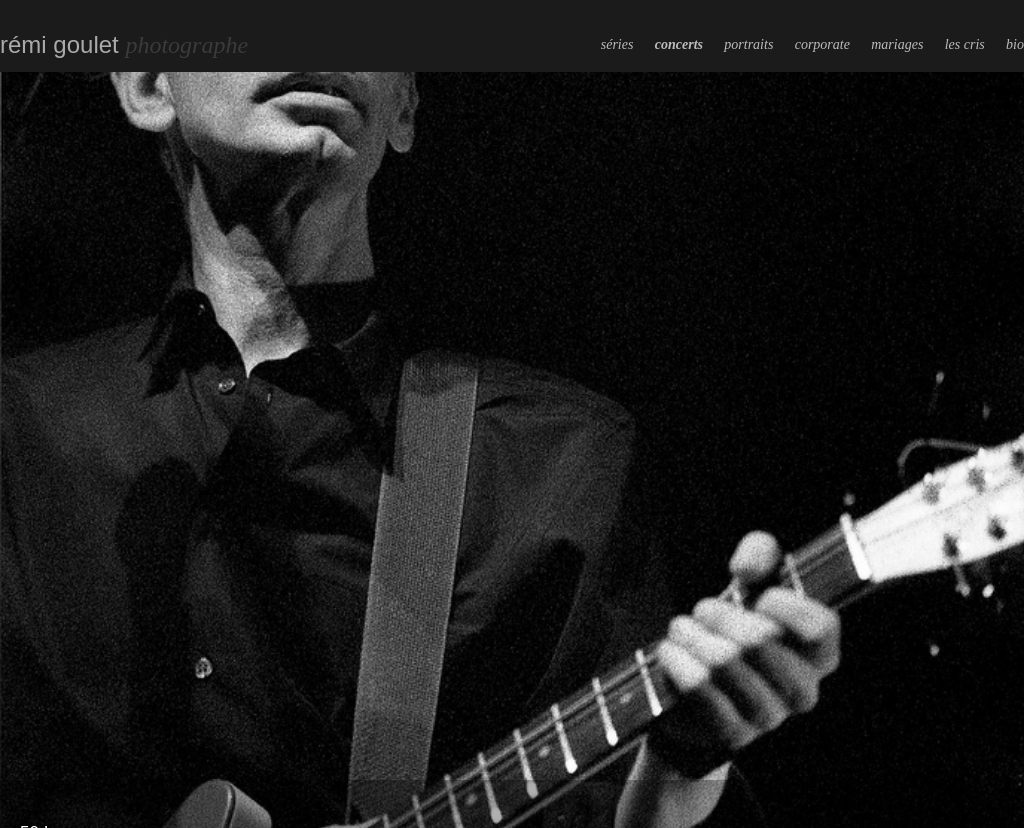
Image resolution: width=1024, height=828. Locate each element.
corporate (822, 44)
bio (1015, 44)
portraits (748, 44)
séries (617, 44)
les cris (965, 44)
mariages (897, 44)
